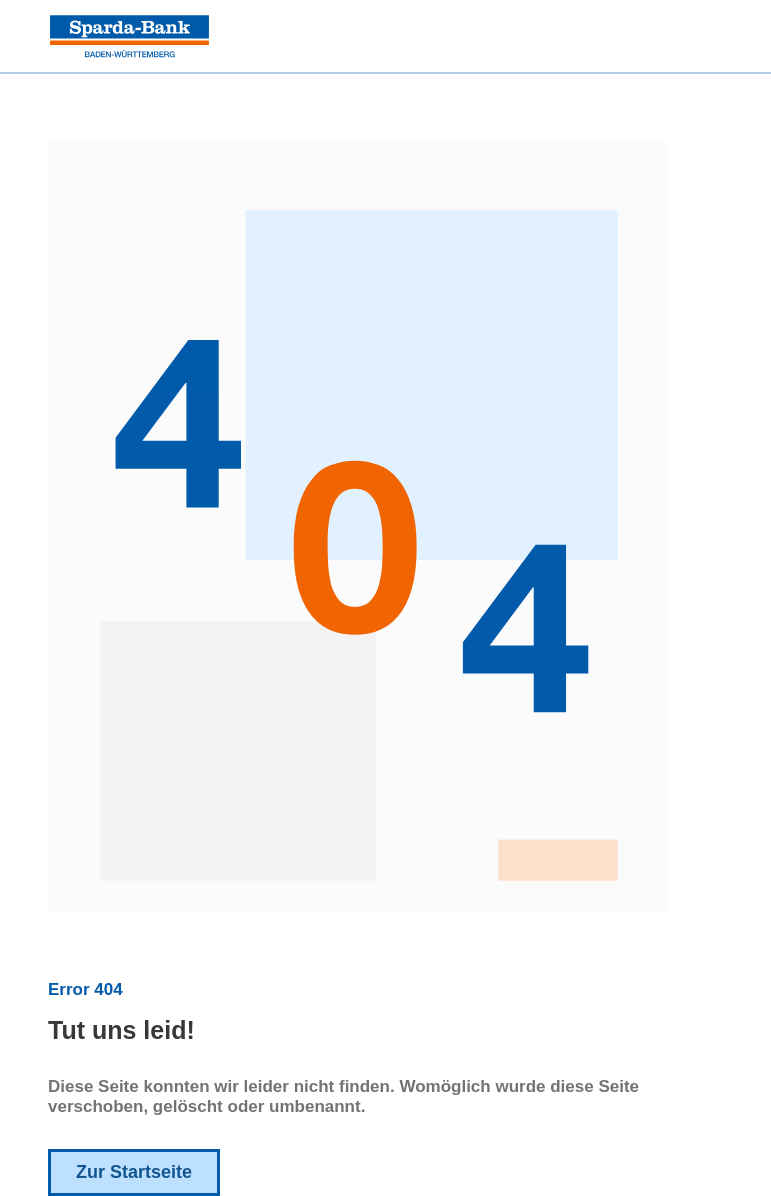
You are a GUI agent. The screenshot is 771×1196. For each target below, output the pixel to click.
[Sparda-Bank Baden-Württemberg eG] (129, 36)
